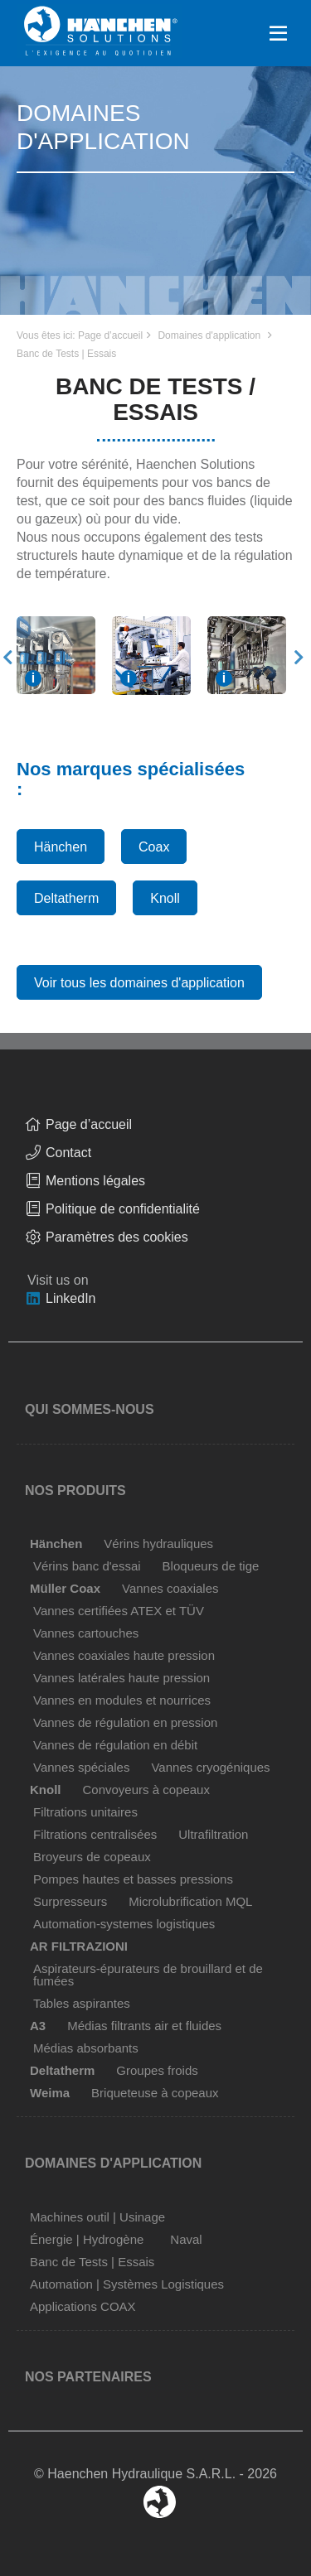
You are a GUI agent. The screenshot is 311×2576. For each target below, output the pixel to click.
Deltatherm (66, 898)
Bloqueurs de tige (211, 1566)
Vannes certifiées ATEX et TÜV (118, 1610)
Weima (50, 2092)
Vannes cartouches (85, 1633)
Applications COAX (83, 2306)
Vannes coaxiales (170, 1588)
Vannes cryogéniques (210, 1767)
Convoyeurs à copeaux (146, 1789)
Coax (153, 847)
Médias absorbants (85, 2048)
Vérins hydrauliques (158, 1543)
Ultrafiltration (213, 1834)
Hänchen (60, 847)
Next (298, 657)
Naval (186, 2239)
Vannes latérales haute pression (121, 1678)
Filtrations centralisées (95, 1834)
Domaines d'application (209, 335)
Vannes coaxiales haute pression (124, 1655)
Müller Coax (65, 1588)
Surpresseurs (70, 1901)
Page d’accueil (110, 335)
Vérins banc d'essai (87, 1566)
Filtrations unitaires (85, 1812)
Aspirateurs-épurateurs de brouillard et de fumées (148, 1974)
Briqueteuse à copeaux (154, 2092)
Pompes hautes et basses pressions (133, 1879)
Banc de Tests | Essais (66, 353)
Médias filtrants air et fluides (144, 2025)
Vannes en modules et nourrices (122, 1700)
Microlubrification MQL (190, 1901)
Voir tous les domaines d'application (139, 983)
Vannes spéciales (81, 1767)
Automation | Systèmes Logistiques (127, 2284)
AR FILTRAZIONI (79, 1946)
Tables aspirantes (81, 2003)
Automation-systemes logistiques (124, 1924)
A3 (38, 2025)
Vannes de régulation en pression (125, 1722)
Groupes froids (156, 2070)
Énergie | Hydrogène (86, 2239)
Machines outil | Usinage (97, 2217)
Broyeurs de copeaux (92, 1856)
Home (99, 20)
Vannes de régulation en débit (115, 1745)
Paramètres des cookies (117, 1237)
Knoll (165, 898)
